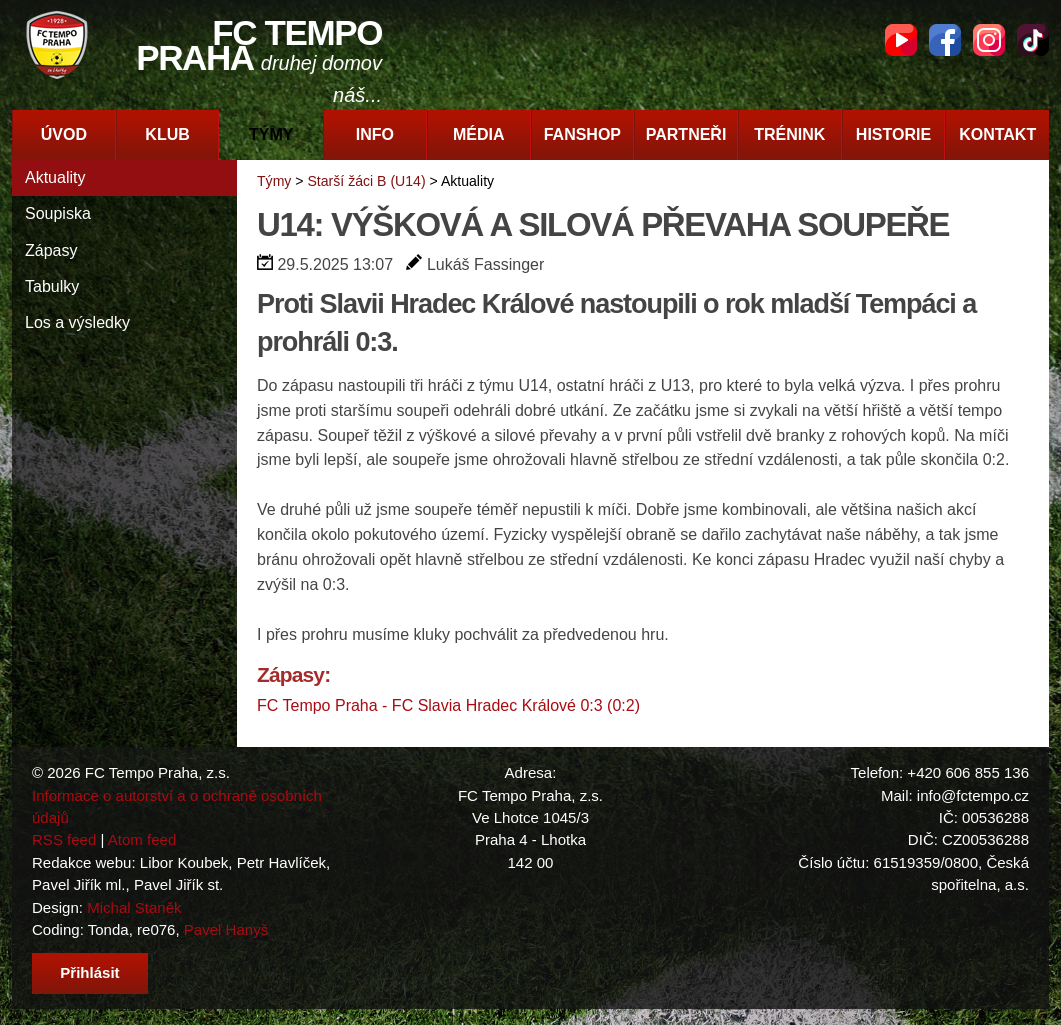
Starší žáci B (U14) (366, 181)
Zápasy (51, 250)
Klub (167, 134)
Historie (893, 134)
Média (479, 134)
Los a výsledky (77, 322)
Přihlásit (89, 972)
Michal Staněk (134, 907)
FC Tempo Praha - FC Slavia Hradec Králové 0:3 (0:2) (448, 705)
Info (375, 134)
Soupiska (58, 213)
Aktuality (55, 177)
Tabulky (52, 286)
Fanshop (582, 134)
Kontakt (997, 134)
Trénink (789, 134)
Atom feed (142, 839)
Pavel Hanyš (226, 929)
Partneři (686, 134)
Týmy (271, 134)
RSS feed (64, 839)
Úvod (64, 134)
